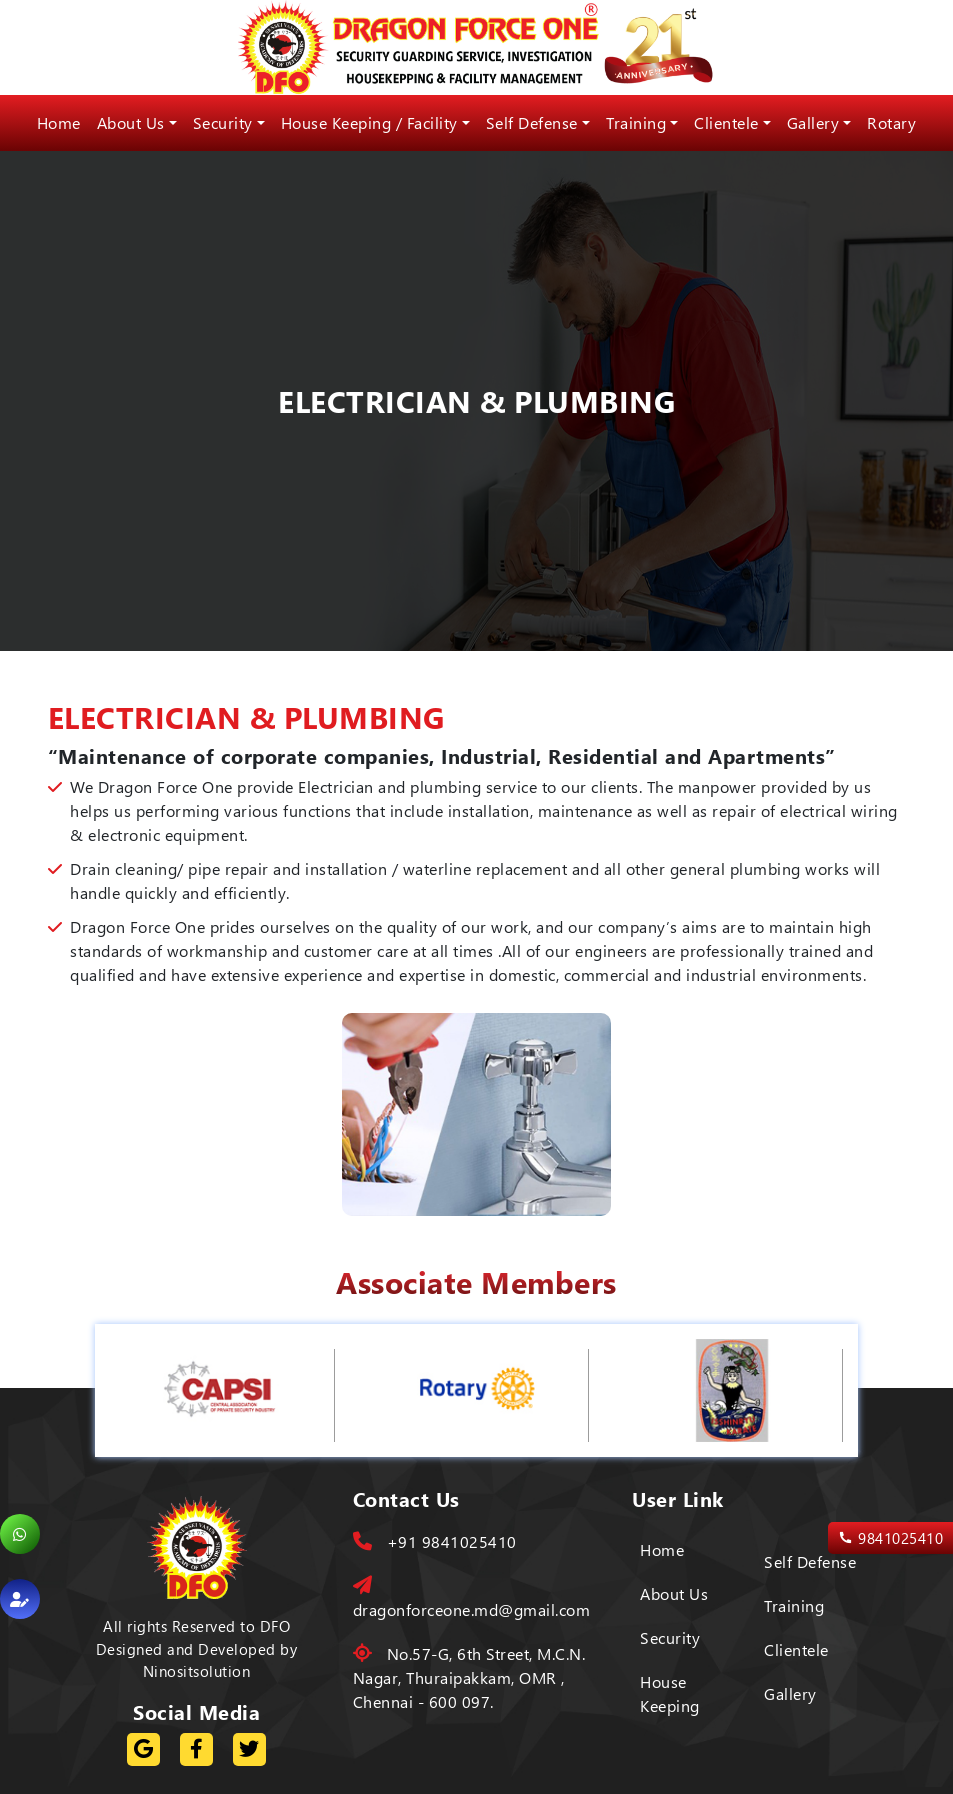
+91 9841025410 (435, 1541)
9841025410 (891, 1538)
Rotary (891, 122)
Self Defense (532, 122)
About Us (131, 122)
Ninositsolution (197, 1671)
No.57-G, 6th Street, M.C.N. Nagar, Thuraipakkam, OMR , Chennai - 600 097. (469, 1677)
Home (59, 122)
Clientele (726, 122)
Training (636, 122)
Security (223, 122)
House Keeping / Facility (369, 122)
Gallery (813, 122)
